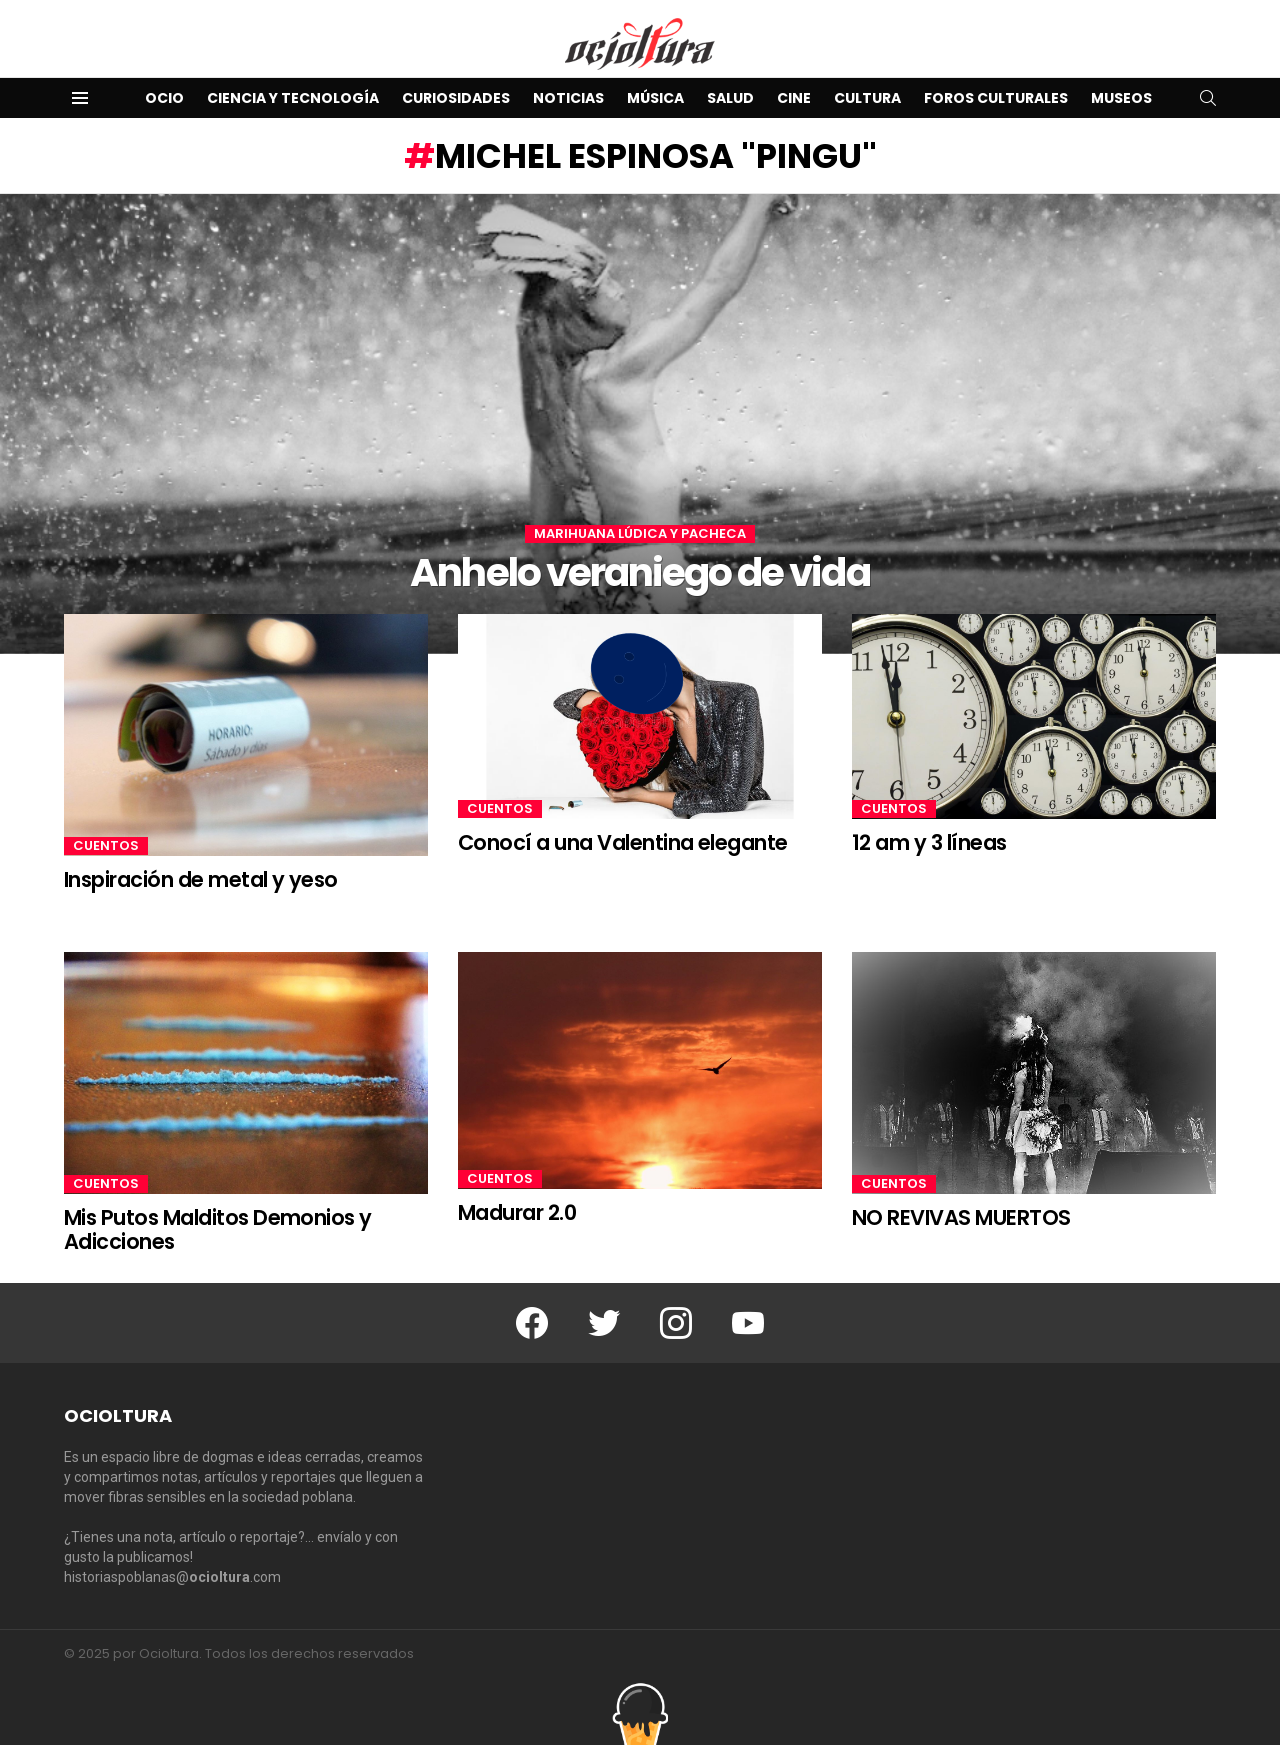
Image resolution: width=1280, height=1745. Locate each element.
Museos (1121, 98)
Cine (794, 98)
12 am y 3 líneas (929, 842)
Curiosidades (456, 98)
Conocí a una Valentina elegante (623, 842)
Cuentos (106, 846)
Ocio (164, 98)
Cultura (867, 98)
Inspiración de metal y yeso (201, 879)
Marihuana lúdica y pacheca (640, 534)
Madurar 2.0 (517, 1212)
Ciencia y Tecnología (293, 98)
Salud (730, 98)
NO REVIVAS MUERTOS (961, 1217)
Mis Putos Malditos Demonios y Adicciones (218, 1229)
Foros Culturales (996, 98)
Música (655, 98)
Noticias (568, 98)
